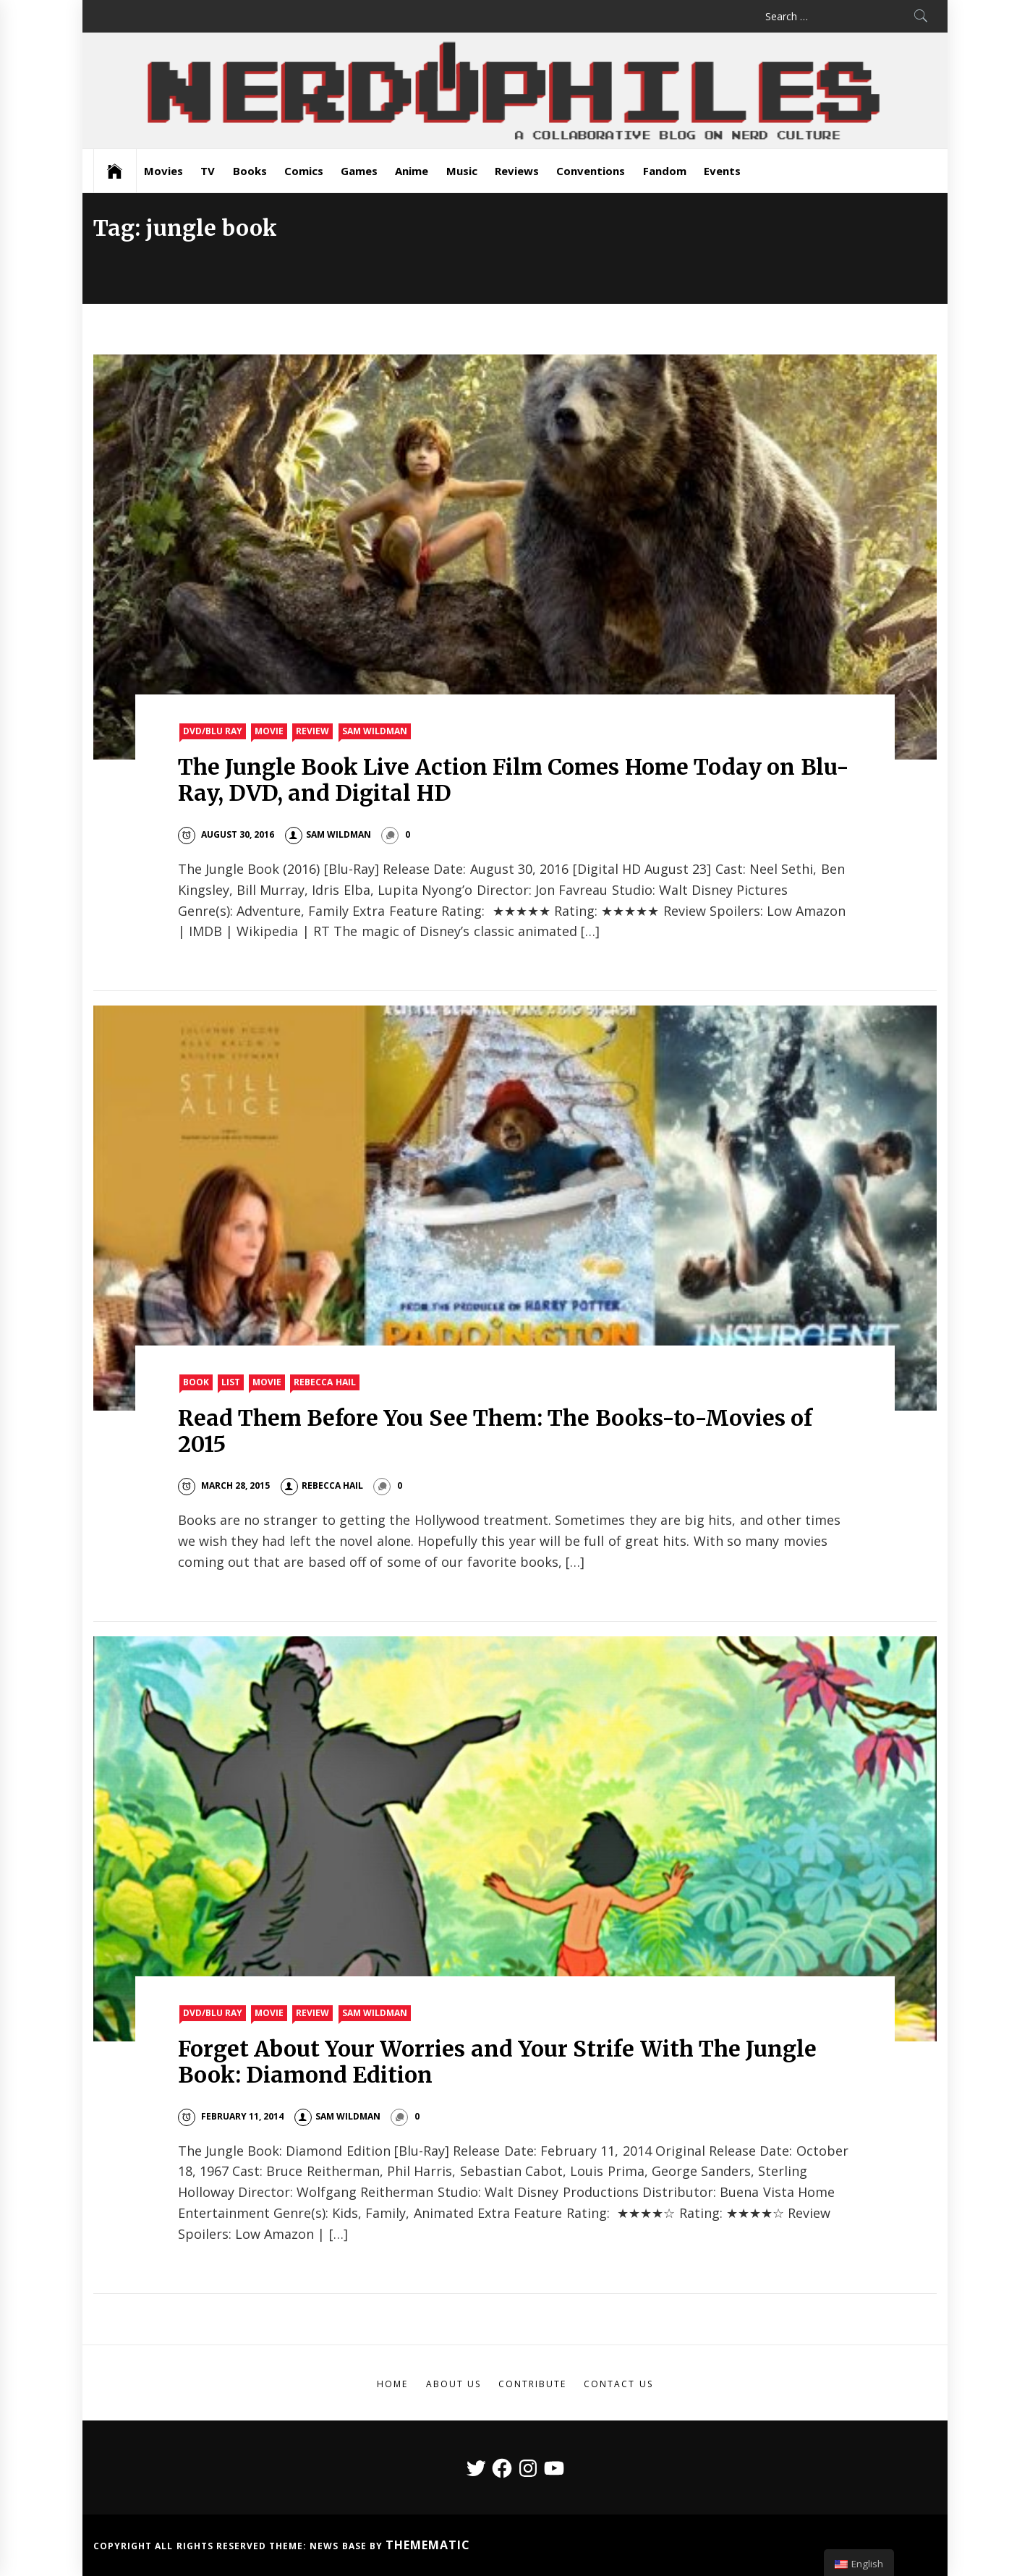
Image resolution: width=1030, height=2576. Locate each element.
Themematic (428, 2545)
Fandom (664, 170)
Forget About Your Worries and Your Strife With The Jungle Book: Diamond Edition (497, 2061)
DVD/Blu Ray (212, 731)
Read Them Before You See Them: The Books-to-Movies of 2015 (495, 1431)
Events (722, 170)
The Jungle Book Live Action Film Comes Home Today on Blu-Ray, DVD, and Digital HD (513, 780)
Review (312, 731)
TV (207, 170)
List (230, 1382)
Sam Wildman (374, 731)
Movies (163, 170)
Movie (269, 731)
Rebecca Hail (324, 1382)
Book (196, 1382)
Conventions (590, 170)
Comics (303, 170)
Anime (411, 170)
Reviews (517, 170)
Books (250, 170)
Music (461, 170)
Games (359, 170)
